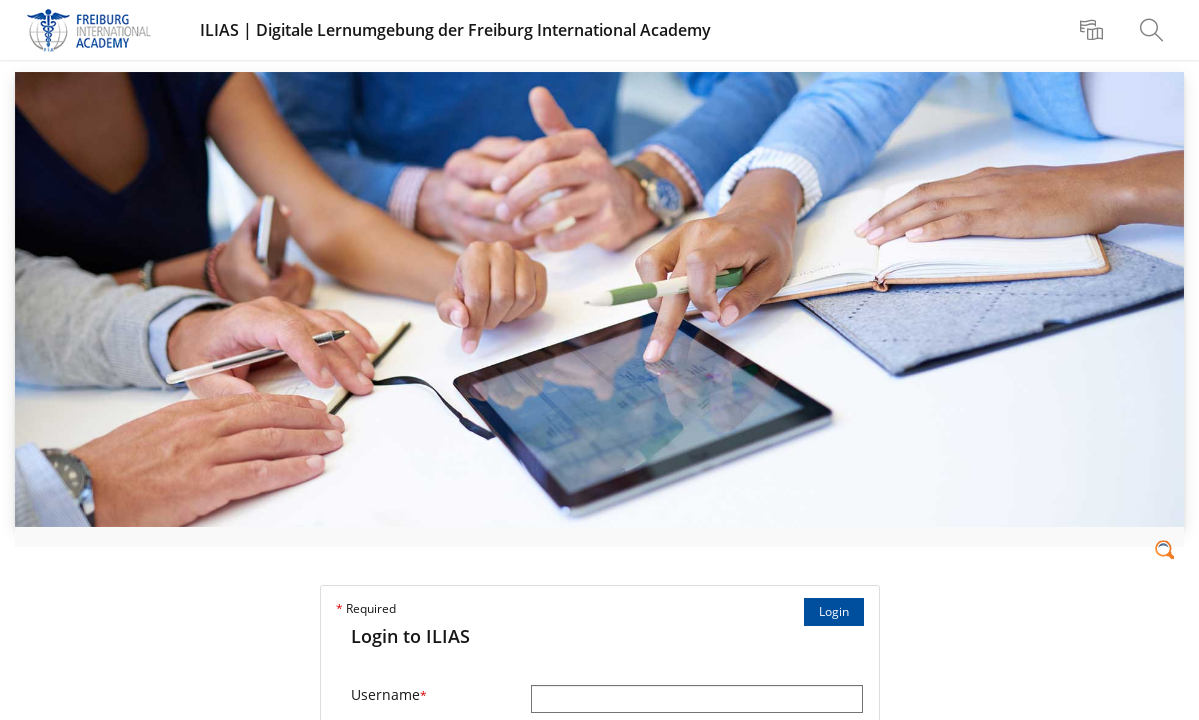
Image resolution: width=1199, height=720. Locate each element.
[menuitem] (1094, 30)
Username (389, 694)
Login (834, 611)
